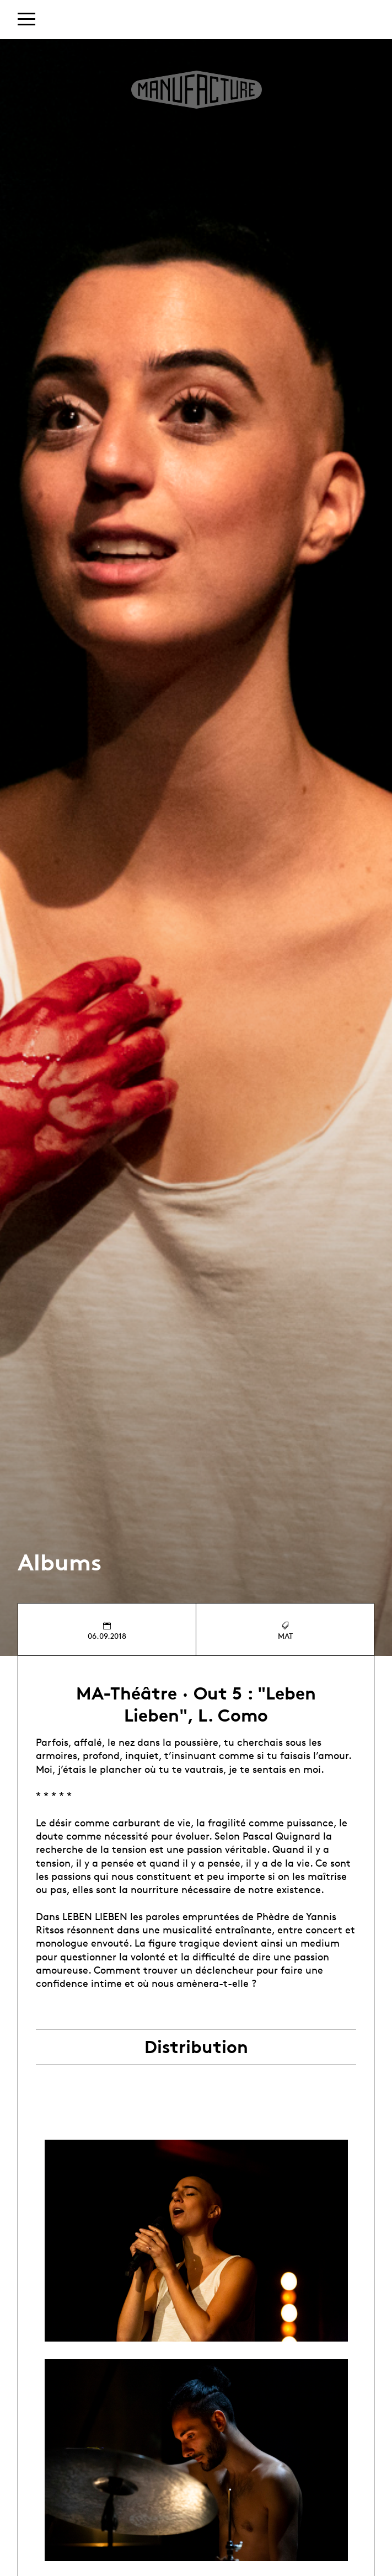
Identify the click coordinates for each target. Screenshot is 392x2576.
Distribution (196, 2047)
